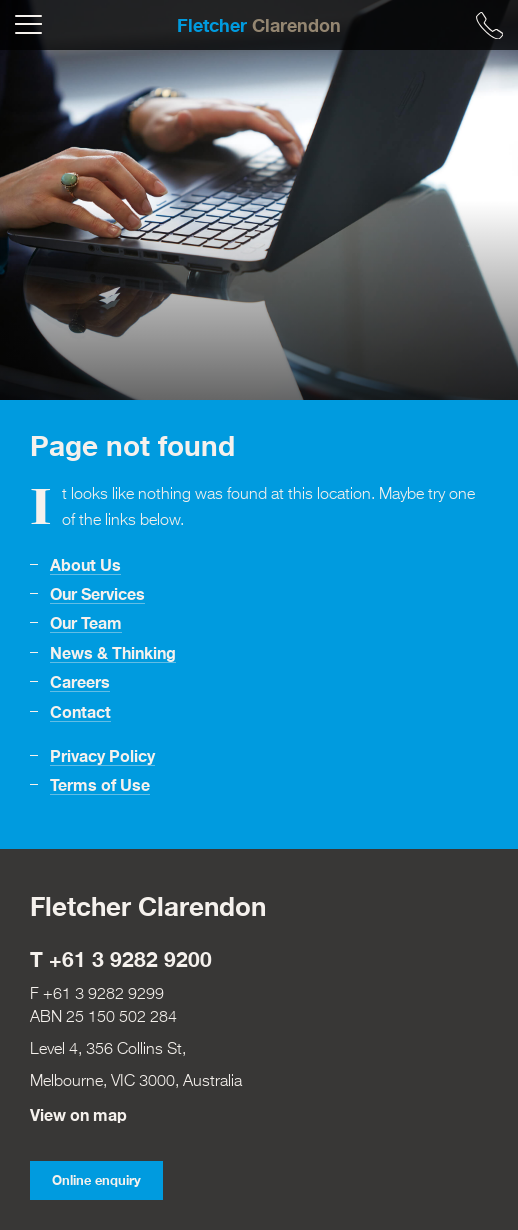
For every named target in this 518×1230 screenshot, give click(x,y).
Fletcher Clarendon (148, 906)
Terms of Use (100, 784)
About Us (85, 564)
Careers (80, 681)
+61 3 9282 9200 (130, 959)
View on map (78, 1114)
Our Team (86, 622)
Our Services (97, 593)
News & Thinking (113, 652)
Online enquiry (96, 1180)
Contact (80, 711)
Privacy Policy (102, 755)
